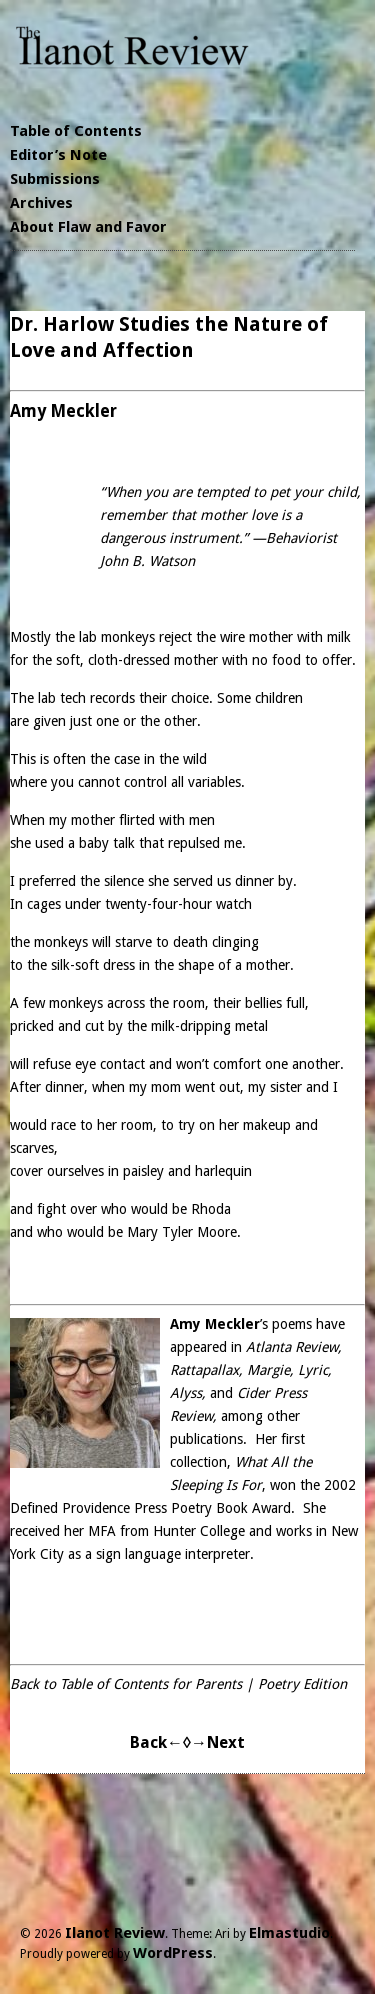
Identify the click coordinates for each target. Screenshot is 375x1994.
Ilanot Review (115, 1933)
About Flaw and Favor (88, 227)
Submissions (55, 179)
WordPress (173, 1953)
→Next (218, 1742)
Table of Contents (76, 131)
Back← (156, 1742)
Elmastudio (289, 1933)
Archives (41, 203)
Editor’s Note (58, 155)
